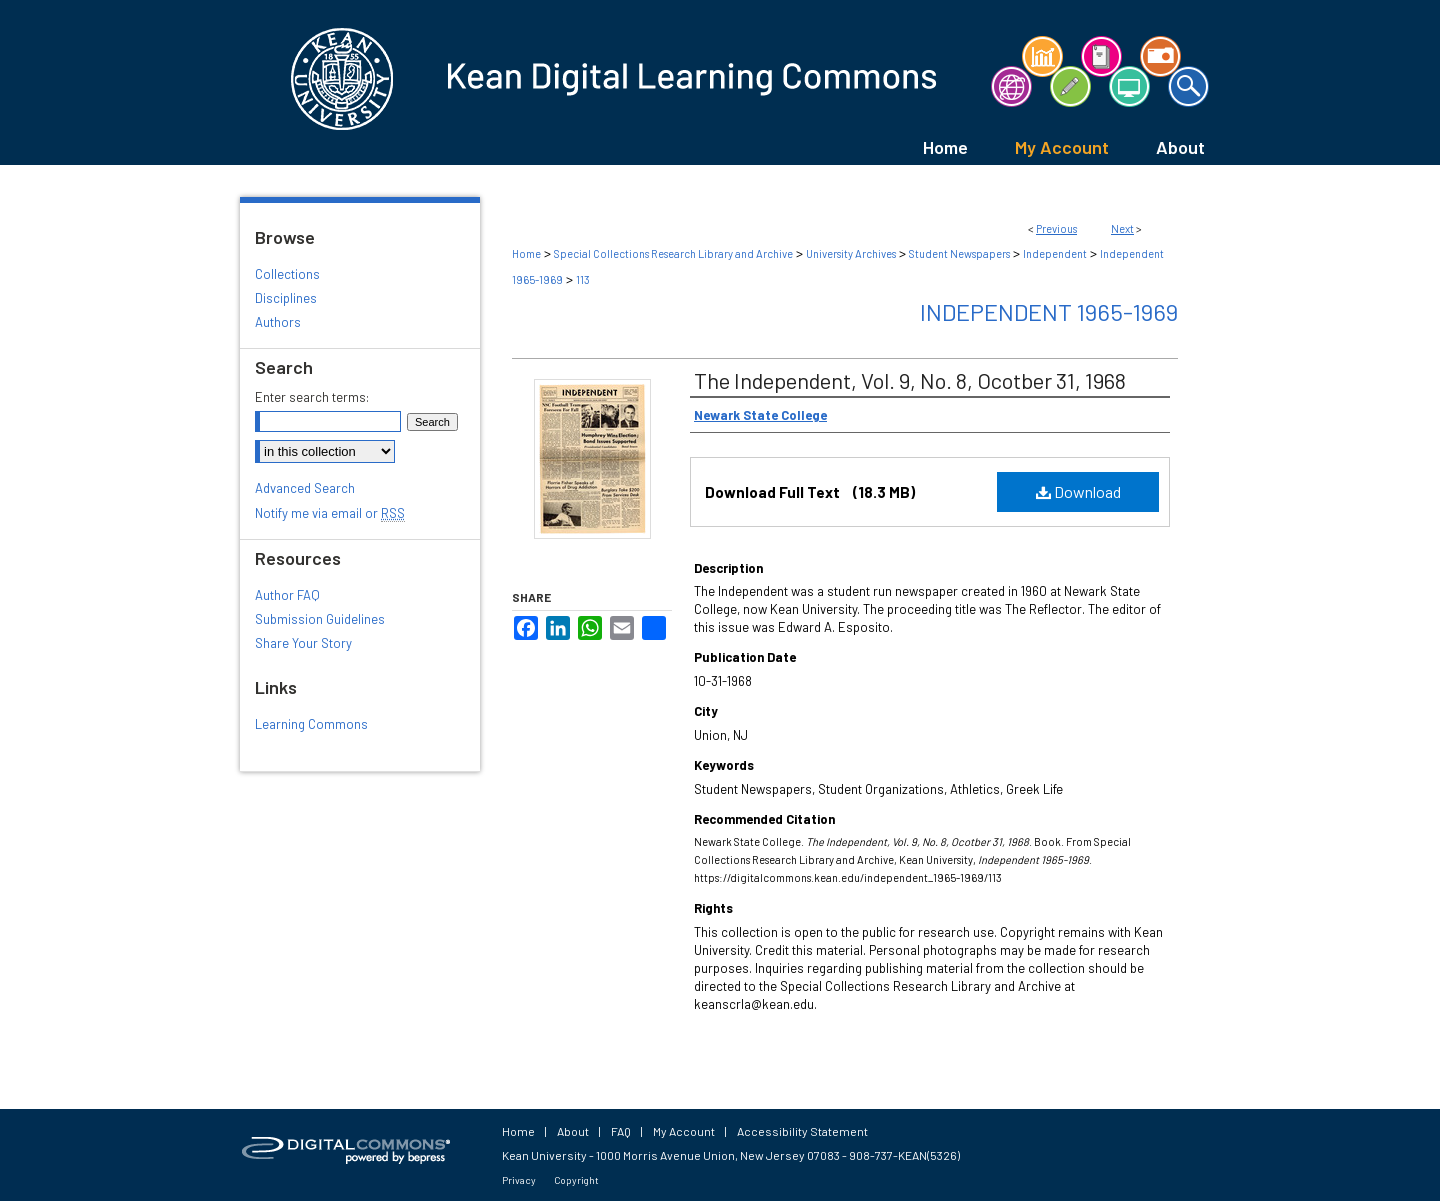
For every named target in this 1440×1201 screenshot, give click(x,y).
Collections (287, 274)
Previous (1056, 228)
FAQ (621, 1131)
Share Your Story (303, 643)
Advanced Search (305, 488)
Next (1122, 228)
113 (583, 279)
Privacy (519, 1180)
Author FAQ (287, 595)
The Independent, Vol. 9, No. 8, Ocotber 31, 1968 (910, 380)
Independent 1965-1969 (1049, 311)
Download (1078, 491)
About (573, 1131)
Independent (1055, 253)
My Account (684, 1131)
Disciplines (286, 298)
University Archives (851, 253)
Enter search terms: (312, 397)
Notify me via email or (330, 513)
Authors (278, 322)
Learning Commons (311, 724)
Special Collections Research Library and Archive (673, 253)
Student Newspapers (959, 253)
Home (526, 253)
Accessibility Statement (802, 1131)
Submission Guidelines (320, 619)
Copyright (576, 1180)
